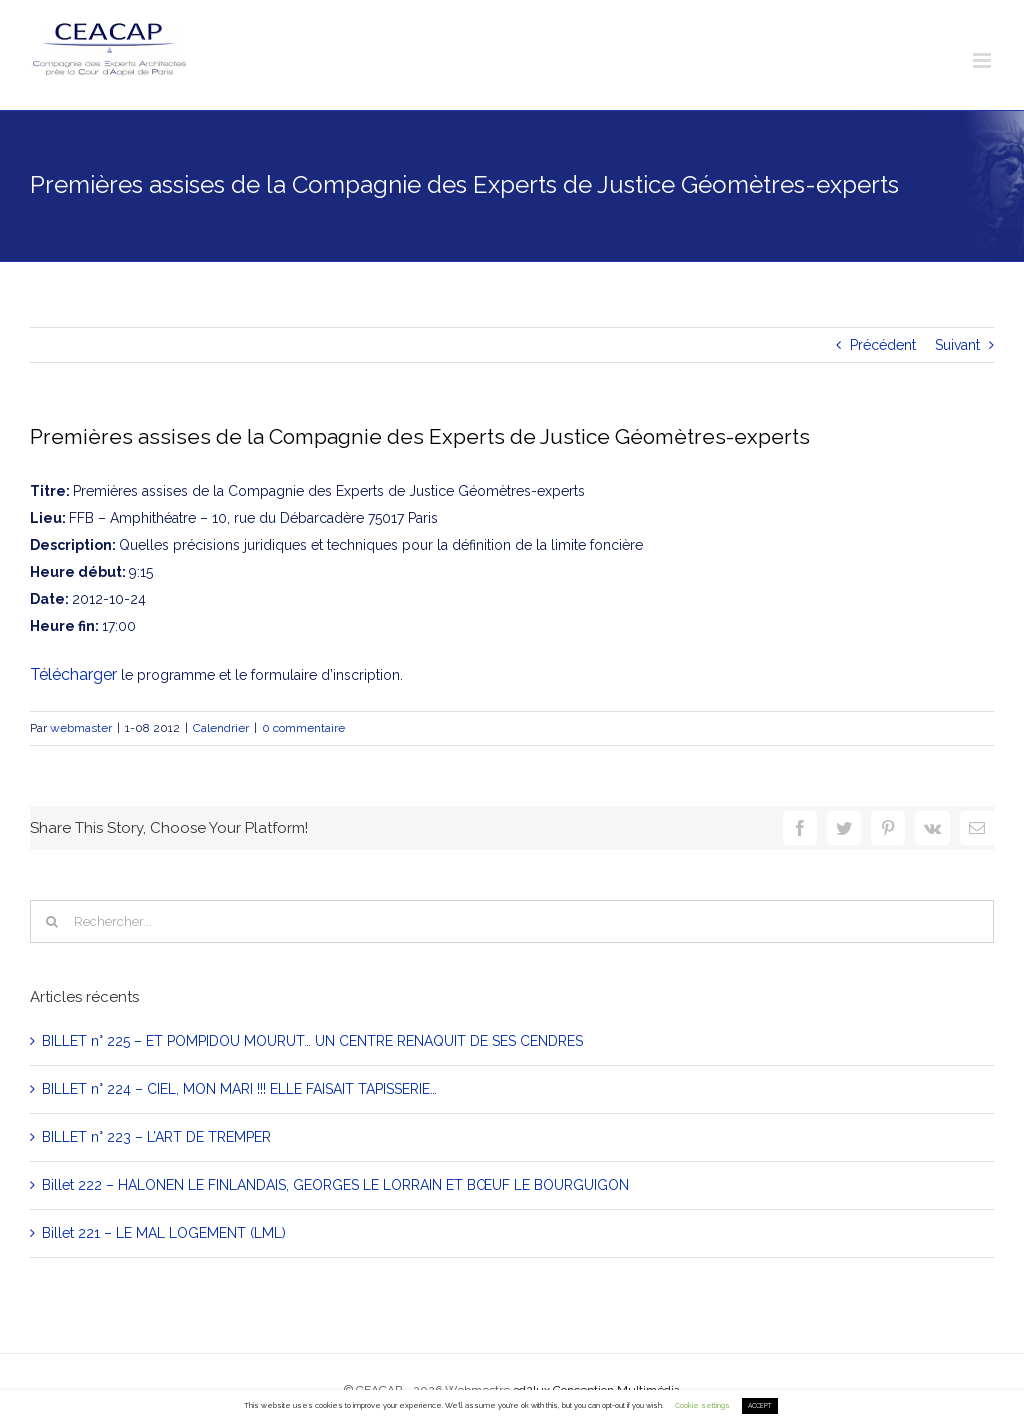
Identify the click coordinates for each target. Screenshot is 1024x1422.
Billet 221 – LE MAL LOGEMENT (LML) (164, 1233)
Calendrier (221, 728)
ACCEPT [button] (760, 1406)
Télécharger (73, 674)
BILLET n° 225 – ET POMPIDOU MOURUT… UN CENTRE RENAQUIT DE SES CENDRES (312, 1041)
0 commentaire (303, 728)
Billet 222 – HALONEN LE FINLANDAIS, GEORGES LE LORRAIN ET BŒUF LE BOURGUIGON (335, 1185)
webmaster (81, 728)
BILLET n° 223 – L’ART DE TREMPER (156, 1137)
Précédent (883, 345)
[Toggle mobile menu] (983, 60)
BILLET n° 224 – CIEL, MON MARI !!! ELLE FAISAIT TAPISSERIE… (239, 1089)
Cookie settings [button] (702, 1405)
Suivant (957, 345)
